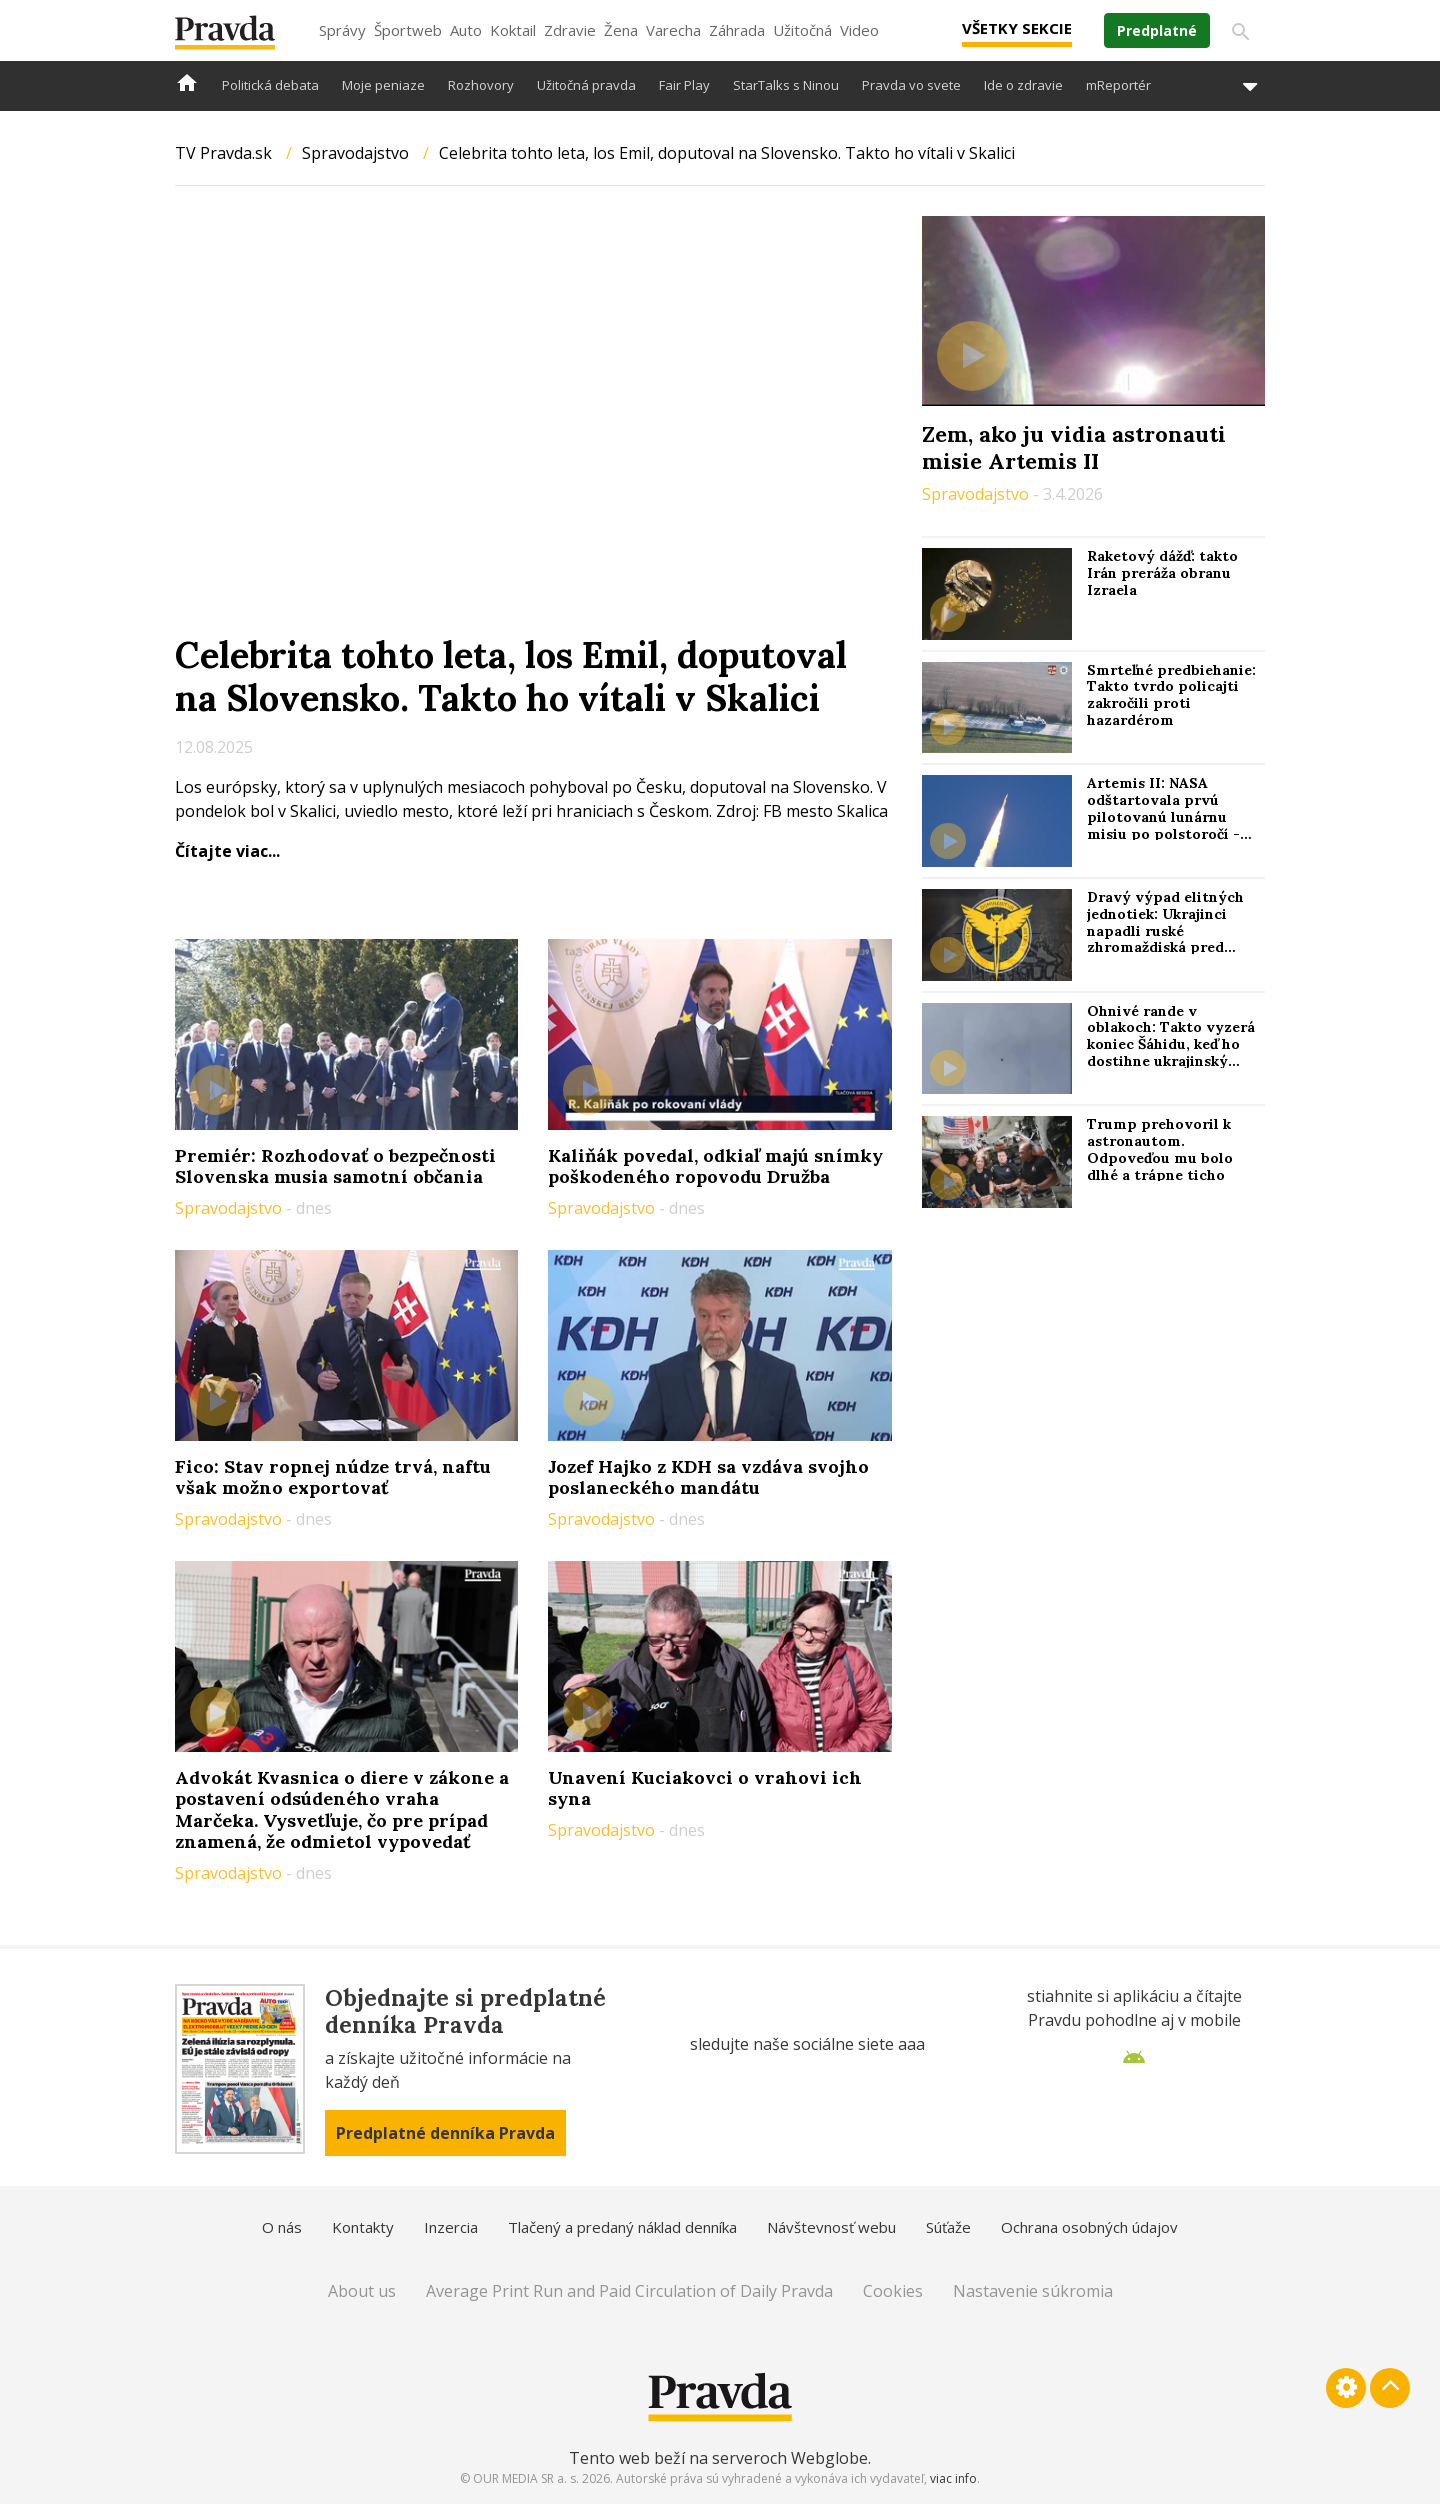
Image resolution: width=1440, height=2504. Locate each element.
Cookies (893, 2291)
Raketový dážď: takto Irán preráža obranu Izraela (1162, 573)
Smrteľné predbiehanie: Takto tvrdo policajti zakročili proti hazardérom (1171, 695)
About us (362, 2291)
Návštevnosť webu (831, 2227)
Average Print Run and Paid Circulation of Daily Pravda (629, 2291)
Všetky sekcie (1017, 28)
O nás (282, 2227)
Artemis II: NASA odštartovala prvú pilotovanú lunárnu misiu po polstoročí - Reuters (1163, 816)
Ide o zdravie (1023, 85)
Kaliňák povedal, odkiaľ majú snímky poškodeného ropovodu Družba (715, 1166)
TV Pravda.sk (223, 153)
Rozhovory (481, 85)
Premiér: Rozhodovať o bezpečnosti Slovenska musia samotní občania (335, 1166)
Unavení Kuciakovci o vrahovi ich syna (705, 1788)
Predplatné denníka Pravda (445, 2133)
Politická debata (270, 85)
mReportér (1118, 85)
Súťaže (948, 2227)
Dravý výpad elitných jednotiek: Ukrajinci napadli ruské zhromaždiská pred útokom (1165, 930)
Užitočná (802, 30)
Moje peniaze (383, 85)
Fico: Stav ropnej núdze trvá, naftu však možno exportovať (333, 1477)
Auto (466, 30)
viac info (953, 2478)
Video (859, 30)
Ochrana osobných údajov (1089, 2227)
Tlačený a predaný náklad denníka (622, 2227)
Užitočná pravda (586, 85)
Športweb (408, 30)
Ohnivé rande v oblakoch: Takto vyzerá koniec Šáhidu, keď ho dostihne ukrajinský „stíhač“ (1171, 1044)
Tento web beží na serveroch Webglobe (718, 2458)
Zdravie (570, 30)
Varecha (673, 30)
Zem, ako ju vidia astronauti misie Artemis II (1074, 447)
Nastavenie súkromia (1033, 2291)
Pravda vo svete (911, 85)
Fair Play (684, 85)
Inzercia (451, 2227)
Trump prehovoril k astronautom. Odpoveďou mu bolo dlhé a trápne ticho (1160, 1149)
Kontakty (363, 2227)
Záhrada (737, 30)
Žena (621, 30)
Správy (342, 30)
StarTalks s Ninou (786, 85)
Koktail (513, 30)
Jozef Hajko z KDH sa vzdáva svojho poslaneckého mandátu (708, 1477)
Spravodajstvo (355, 153)
